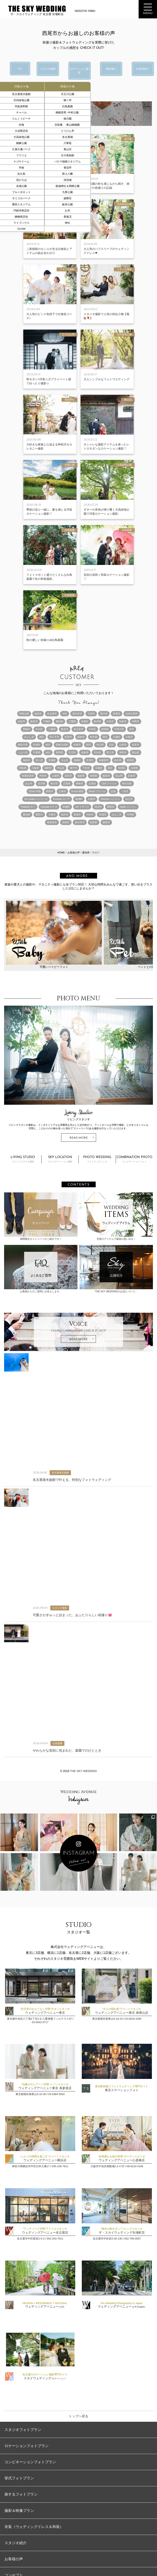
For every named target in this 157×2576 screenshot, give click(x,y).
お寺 (67, 210)
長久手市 (54, 737)
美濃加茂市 (28, 775)
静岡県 (105, 729)
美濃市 (116, 713)
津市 (131, 729)
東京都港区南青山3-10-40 (31, 2094)
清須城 (68, 179)
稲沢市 (64, 814)
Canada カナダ (49, 806)
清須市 (98, 806)
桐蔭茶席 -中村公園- (67, 112)
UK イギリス (82, 806)
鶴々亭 (68, 100)
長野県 (59, 752)
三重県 (52, 729)
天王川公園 (67, 94)
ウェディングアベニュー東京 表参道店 (44, 2088)
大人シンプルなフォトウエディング (106, 379)
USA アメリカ (109, 783)
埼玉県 (100, 744)
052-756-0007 (132, 2238)
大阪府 (35, 768)
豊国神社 (69, 399)
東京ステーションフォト (122, 2090)
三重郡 (72, 721)
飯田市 (106, 775)
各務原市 (104, 760)
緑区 (48, 752)
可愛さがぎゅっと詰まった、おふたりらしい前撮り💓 (72, 1615)
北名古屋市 (132, 713)
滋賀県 (81, 775)
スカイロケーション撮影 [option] (60, 1159)
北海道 (92, 783)
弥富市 (135, 744)
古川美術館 (67, 155)
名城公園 (69, 464)
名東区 (85, 721)
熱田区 (26, 760)
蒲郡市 (48, 768)
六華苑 (68, 143)
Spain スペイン (128, 806)
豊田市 (39, 814)
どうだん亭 (67, 130)
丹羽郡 (130, 814)
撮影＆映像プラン (19, 2511)
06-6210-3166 (135, 2166)
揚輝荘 (68, 198)
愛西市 (106, 822)
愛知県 (59, 721)
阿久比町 (127, 783)
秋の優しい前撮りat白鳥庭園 (44, 640)
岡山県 (135, 752)
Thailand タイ (27, 806)
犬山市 (64, 760)
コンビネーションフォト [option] (134, 1159)
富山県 (119, 775)
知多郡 (85, 752)
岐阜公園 (67, 204)
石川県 (41, 783)
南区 (48, 744)
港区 (110, 768)
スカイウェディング (45, 2378)
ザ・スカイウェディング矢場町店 (122, 2232)
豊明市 (110, 806)
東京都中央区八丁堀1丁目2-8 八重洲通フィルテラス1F (39, 2018)
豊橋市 (79, 783)
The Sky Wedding (83, 1771)
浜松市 (21, 721)
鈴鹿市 (77, 744)
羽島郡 (22, 768)
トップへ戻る (78, 2416)
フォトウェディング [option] (97, 1159)
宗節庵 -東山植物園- (67, 124)
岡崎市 (26, 729)
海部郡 (93, 775)
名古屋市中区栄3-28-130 (107, 2238)
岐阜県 (97, 721)
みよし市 (29, 737)
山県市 (123, 744)
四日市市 (77, 713)
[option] (78, 1077)
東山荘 (68, 149)
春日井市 (80, 822)
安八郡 (39, 760)
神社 (67, 222)
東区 (41, 737)
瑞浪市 (38, 713)
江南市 (62, 791)
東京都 (93, 737)
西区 (105, 737)
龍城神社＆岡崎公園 (68, 186)
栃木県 (117, 760)
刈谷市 (90, 814)
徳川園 (68, 118)
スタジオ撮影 (67, 269)
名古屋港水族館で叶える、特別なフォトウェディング (72, 1479)
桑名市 (64, 729)
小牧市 (52, 814)
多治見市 (78, 729)
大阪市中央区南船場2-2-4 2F (107, 2166)
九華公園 (67, 192)
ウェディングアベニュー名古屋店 (45, 2232)
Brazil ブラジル (97, 791)
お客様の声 (13, 2559)
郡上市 (110, 752)
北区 (111, 744)
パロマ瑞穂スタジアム (67, 161)
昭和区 (130, 760)
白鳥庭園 (67, 106)
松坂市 (68, 737)
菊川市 (104, 713)
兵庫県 (134, 768)
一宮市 (124, 791)
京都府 (98, 768)
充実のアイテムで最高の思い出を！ (116, 1216)
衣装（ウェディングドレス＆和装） (33, 2527)
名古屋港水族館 (60, 1472)
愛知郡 (26, 814)
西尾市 (49, 791)
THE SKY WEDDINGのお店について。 (116, 1269)
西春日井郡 (62, 744)
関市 (88, 744)
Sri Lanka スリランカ (36, 799)
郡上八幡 (67, 173)
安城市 (36, 744)
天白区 (97, 752)
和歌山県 (24, 713)
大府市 (91, 713)
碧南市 (66, 822)
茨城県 (52, 760)
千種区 (46, 721)
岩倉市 (131, 775)
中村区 (92, 729)
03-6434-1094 (133, 2018)
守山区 (60, 768)
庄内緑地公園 (124, 204)
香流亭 (68, 167)
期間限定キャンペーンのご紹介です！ (40, 1216)
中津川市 (119, 729)
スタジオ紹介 (15, 2543)
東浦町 (79, 799)
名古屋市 (52, 713)
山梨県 (55, 775)
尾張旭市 (52, 822)
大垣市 (110, 721)
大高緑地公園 (124, 464)
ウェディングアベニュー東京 (45, 2012)
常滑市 (90, 760)
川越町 (116, 737)
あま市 (29, 783)
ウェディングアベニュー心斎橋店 (122, 2160)
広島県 (67, 783)
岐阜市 (34, 721)
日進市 (91, 799)
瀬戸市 (73, 768)
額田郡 (93, 822)
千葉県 (36, 752)
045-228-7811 (60, 2166)
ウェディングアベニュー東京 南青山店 (121, 2012)
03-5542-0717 (40, 2022)
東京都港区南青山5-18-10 (107, 2018)
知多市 (123, 721)
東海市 (77, 814)
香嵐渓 (68, 216)
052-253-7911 (55, 2238)
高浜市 (68, 775)
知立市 (129, 799)
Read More (79, 1137)
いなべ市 (23, 752)
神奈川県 (23, 744)
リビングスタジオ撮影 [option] (23, 1159)
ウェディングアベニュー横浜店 (45, 2160)
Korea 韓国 (77, 791)
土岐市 (129, 737)
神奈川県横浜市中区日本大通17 (30, 2166)
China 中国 (35, 791)
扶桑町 (66, 806)
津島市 (123, 752)
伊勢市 (135, 721)
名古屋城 (67, 137)
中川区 (39, 729)
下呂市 (86, 768)
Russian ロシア (61, 799)
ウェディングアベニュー (45, 2306)
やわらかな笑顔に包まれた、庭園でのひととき (67, 1750)
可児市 (72, 752)
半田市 (43, 775)
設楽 (113, 791)
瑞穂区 (77, 760)
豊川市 (54, 783)
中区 (64, 713)
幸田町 (121, 768)
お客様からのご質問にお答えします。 (40, 1269)
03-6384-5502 (56, 2094)
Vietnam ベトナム (110, 799)
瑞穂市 (81, 737)
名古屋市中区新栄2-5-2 (30, 2238)
